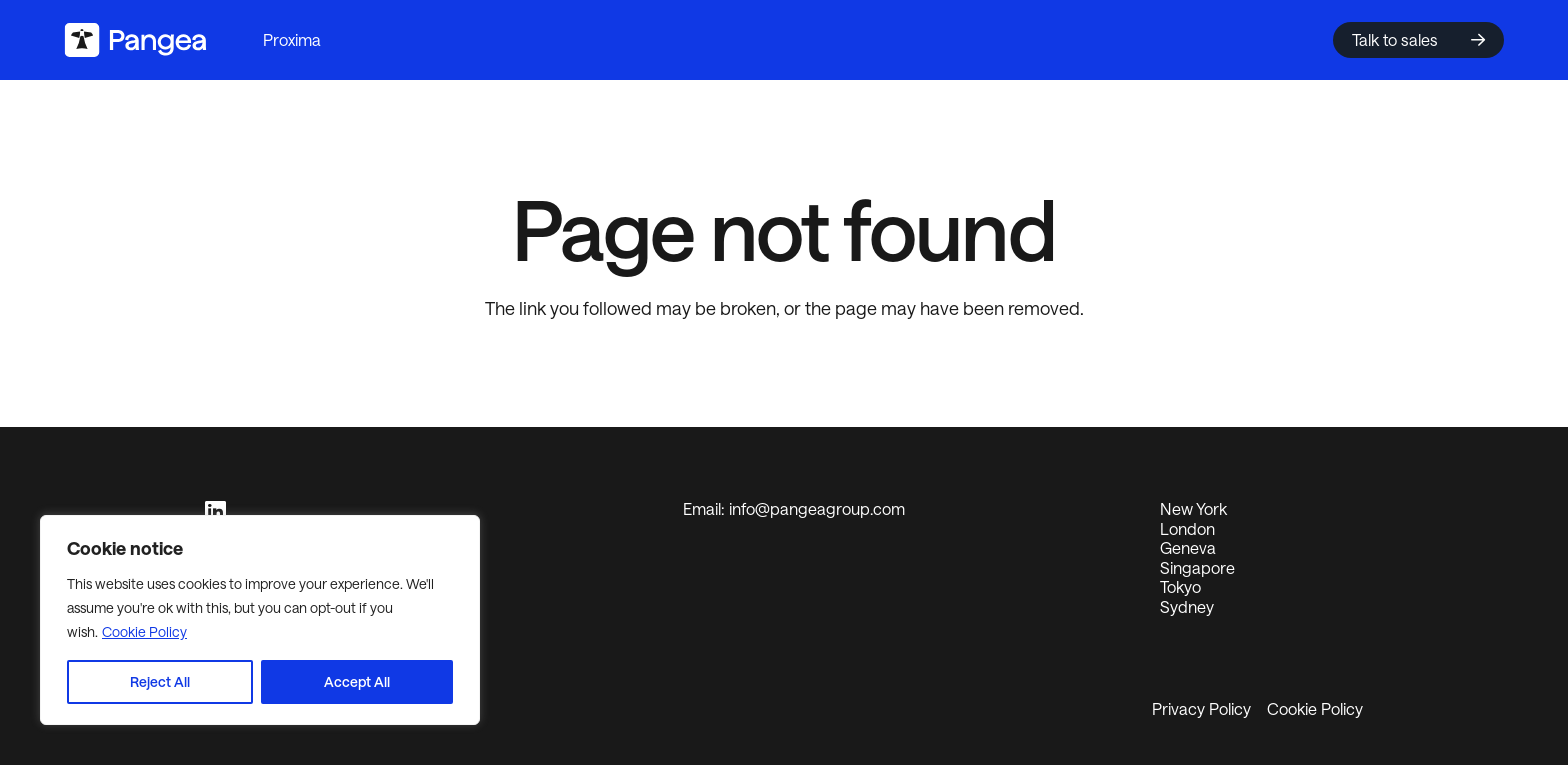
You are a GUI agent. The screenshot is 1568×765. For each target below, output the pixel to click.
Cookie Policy (144, 631)
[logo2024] (135, 40)
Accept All (357, 681)
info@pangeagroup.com (817, 508)
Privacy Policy (1201, 708)
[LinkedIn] (215, 511)
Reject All (160, 681)
